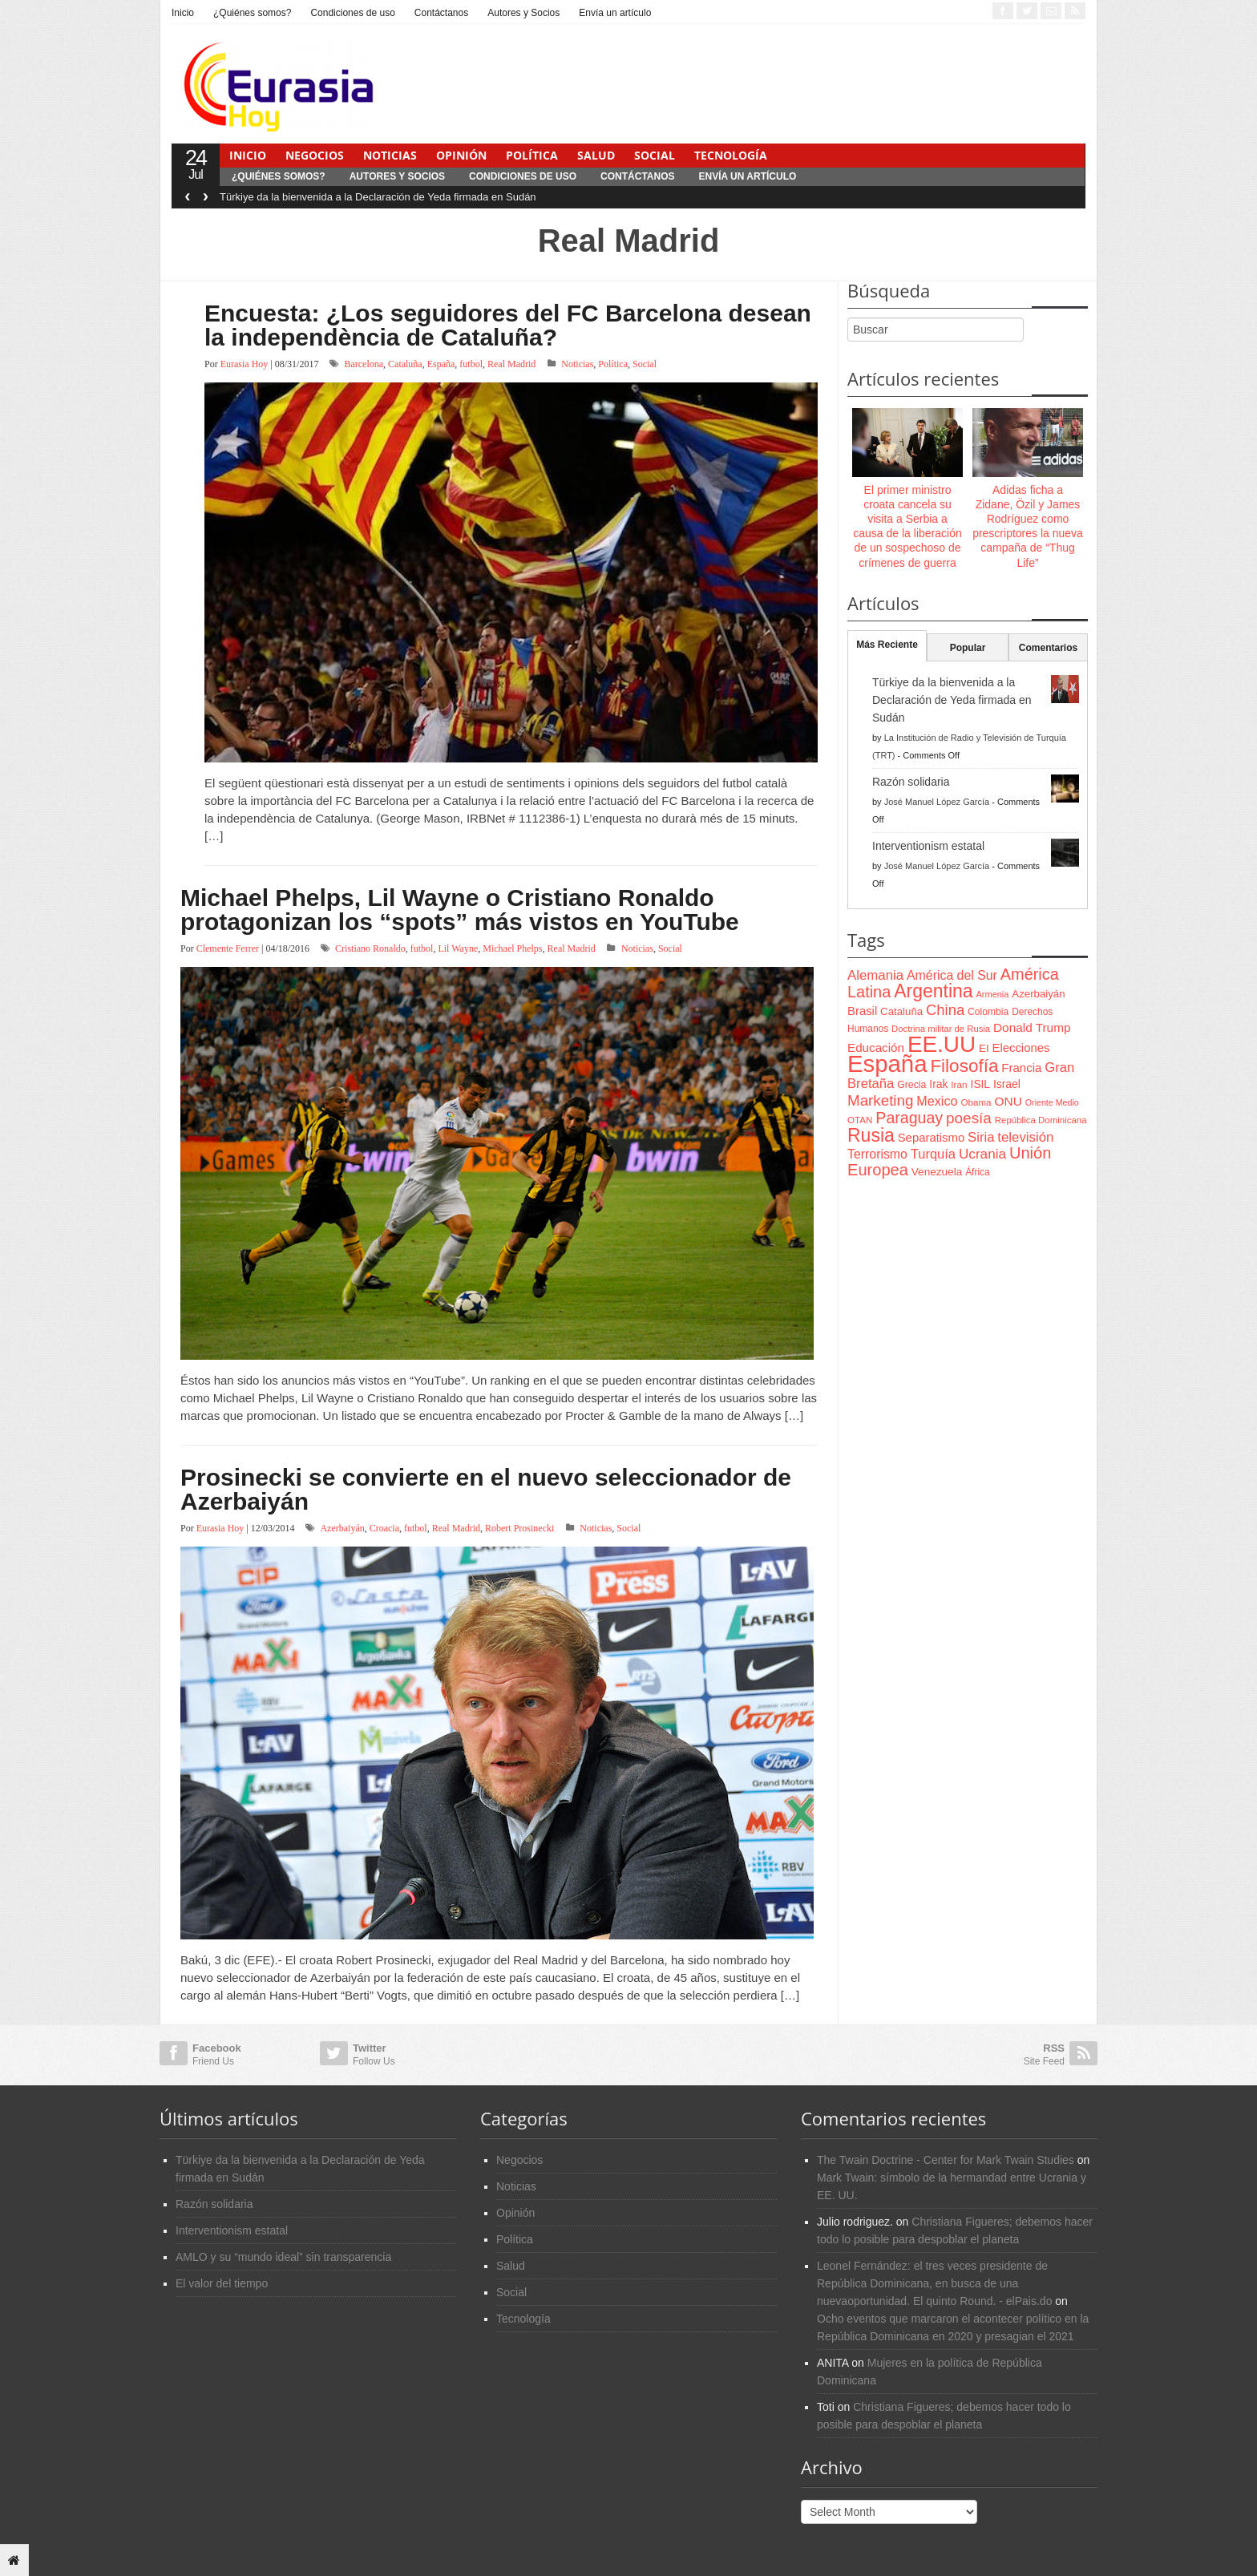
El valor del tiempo (222, 2283)
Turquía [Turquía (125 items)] (933, 1153)
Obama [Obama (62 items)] (975, 1102)
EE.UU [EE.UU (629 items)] (941, 1044)
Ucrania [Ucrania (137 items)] (982, 1154)
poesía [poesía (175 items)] (969, 1118)
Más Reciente (887, 644)
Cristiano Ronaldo (370, 948)
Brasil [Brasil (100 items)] (862, 1011)
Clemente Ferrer (227, 948)
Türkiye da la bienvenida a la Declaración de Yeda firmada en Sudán (378, 197)
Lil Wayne (458, 948)
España (441, 364)
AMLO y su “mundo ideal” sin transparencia (283, 2256)
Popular (968, 647)
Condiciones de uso (352, 12)
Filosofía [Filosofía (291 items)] (964, 1066)
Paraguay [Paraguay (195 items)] (909, 1117)
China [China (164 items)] (945, 1009)
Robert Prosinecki (519, 1528)
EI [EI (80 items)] (984, 1048)
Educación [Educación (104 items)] (875, 1047)
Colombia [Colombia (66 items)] (988, 1011)
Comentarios (1048, 647)
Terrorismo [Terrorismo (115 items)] (877, 1154)
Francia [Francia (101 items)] (1021, 1067)
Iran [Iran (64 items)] (959, 1084)
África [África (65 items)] (977, 1172)
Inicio (183, 12)
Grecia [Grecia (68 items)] (911, 1084)
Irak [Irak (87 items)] (938, 1084)
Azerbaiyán (342, 1528)
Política (532, 155)
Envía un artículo (615, 12)
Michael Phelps (512, 948)
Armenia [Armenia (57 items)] (992, 994)
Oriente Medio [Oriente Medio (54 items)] (1052, 1102)
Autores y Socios (523, 12)
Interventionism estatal (928, 845)
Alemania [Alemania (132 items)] (875, 975)
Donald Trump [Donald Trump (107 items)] (1031, 1027)
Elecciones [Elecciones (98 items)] (1021, 1047)
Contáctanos (441, 12)
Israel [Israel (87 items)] (1007, 1084)
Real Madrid (511, 364)
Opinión (461, 155)
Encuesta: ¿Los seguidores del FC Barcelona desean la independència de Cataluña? (507, 325)
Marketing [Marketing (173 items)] (880, 1100)
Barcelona (363, 364)
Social (654, 155)
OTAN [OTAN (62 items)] (859, 1119)
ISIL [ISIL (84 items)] (980, 1084)
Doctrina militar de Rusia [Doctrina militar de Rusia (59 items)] (940, 1028)
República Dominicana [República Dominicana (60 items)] (1041, 1120)
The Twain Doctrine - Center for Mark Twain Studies (945, 2159)
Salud (596, 155)
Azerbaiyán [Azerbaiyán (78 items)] (1038, 994)
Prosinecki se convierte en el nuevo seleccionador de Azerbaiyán (485, 1489)
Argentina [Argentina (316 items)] (933, 991)
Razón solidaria (911, 781)
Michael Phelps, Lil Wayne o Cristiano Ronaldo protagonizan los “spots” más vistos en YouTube (459, 909)
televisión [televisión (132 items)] (1025, 1137)
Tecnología (730, 155)
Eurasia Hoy (244, 364)
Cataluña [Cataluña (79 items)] (901, 1011)
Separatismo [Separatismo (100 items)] (931, 1137)
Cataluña (405, 364)
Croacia (384, 1528)
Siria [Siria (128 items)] (981, 1137)
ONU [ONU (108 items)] (1007, 1101)
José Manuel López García (936, 802)
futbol (471, 364)
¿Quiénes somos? (252, 12)
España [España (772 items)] (887, 1063)
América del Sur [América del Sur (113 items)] (952, 975)
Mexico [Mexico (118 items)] (936, 1101)
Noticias (390, 155)
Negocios (314, 155)
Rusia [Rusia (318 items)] (871, 1135)
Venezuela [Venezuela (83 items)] (936, 1172)
